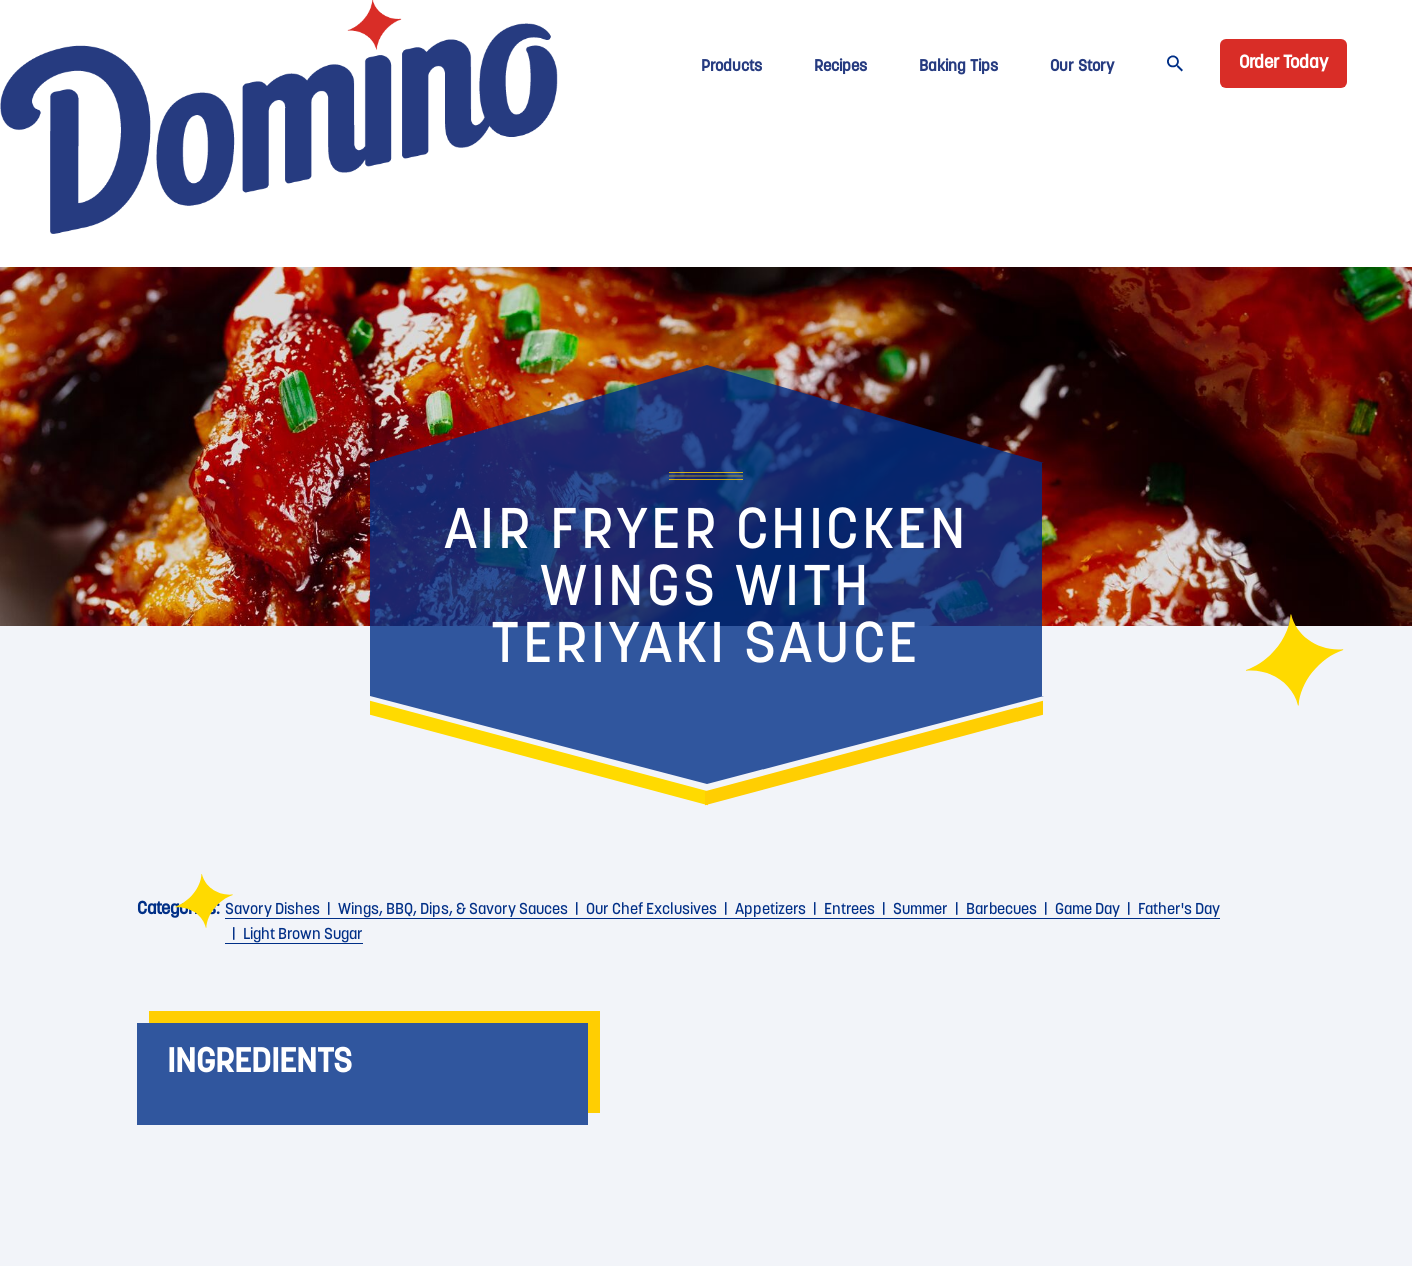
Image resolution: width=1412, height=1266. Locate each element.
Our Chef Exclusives (651, 910)
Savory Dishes (272, 910)
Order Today (1283, 63)
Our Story (1082, 67)
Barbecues (1001, 910)
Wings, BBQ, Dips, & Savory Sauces (453, 910)
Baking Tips (958, 67)
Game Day (1087, 910)
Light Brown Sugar (303, 935)
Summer (920, 910)
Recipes (840, 67)
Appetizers (770, 910)
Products (731, 67)
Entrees (849, 910)
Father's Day (1179, 910)
